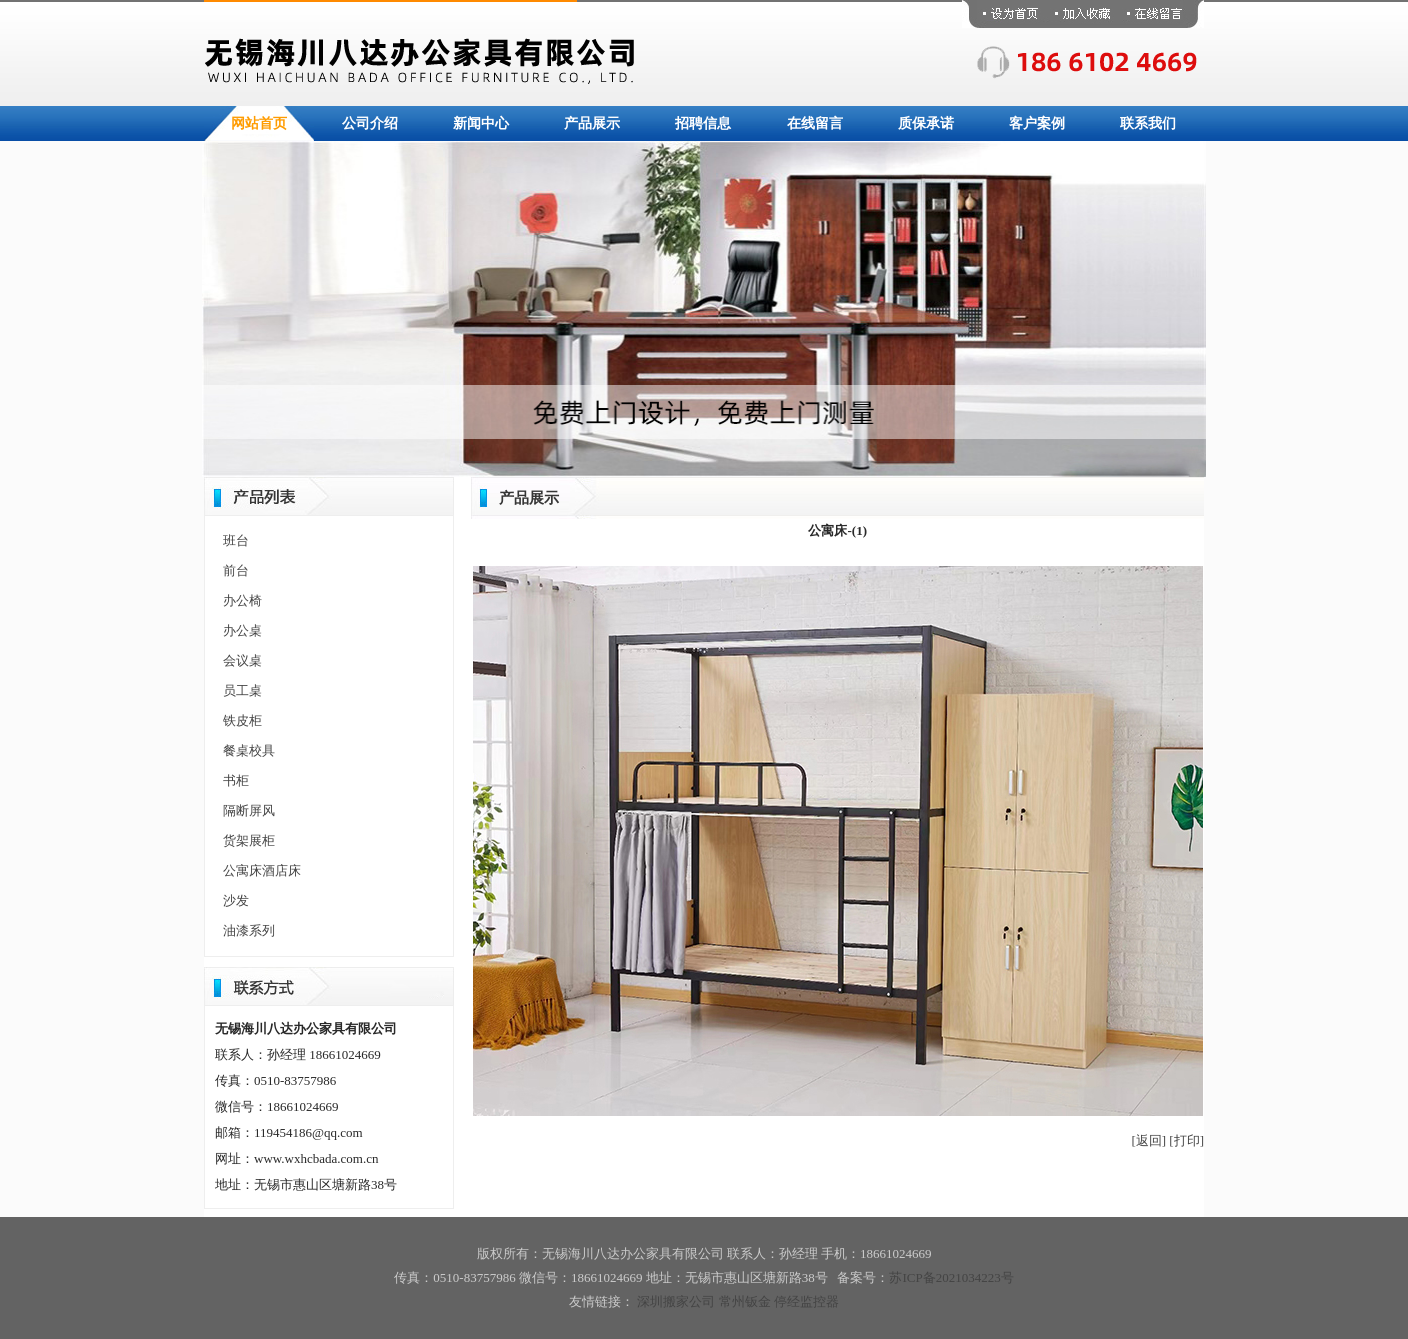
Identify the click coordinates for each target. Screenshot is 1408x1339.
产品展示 (592, 123)
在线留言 (815, 123)
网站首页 (259, 123)
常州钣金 (745, 1301)
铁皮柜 (242, 720)
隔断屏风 (249, 810)
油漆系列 (249, 930)
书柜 (236, 780)
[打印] (1186, 1140)
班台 (236, 540)
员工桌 (242, 690)
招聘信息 (703, 123)
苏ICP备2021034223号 (951, 1277)
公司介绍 (370, 123)
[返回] (1148, 1140)
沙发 (236, 900)
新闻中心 (481, 123)
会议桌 (242, 660)
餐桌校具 (249, 750)
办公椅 (242, 600)
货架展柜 (249, 840)
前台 (236, 570)
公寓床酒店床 (262, 870)
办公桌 (242, 630)
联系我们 (1148, 123)
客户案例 (1037, 123)
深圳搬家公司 (676, 1301)
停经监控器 (806, 1301)
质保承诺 (926, 123)
